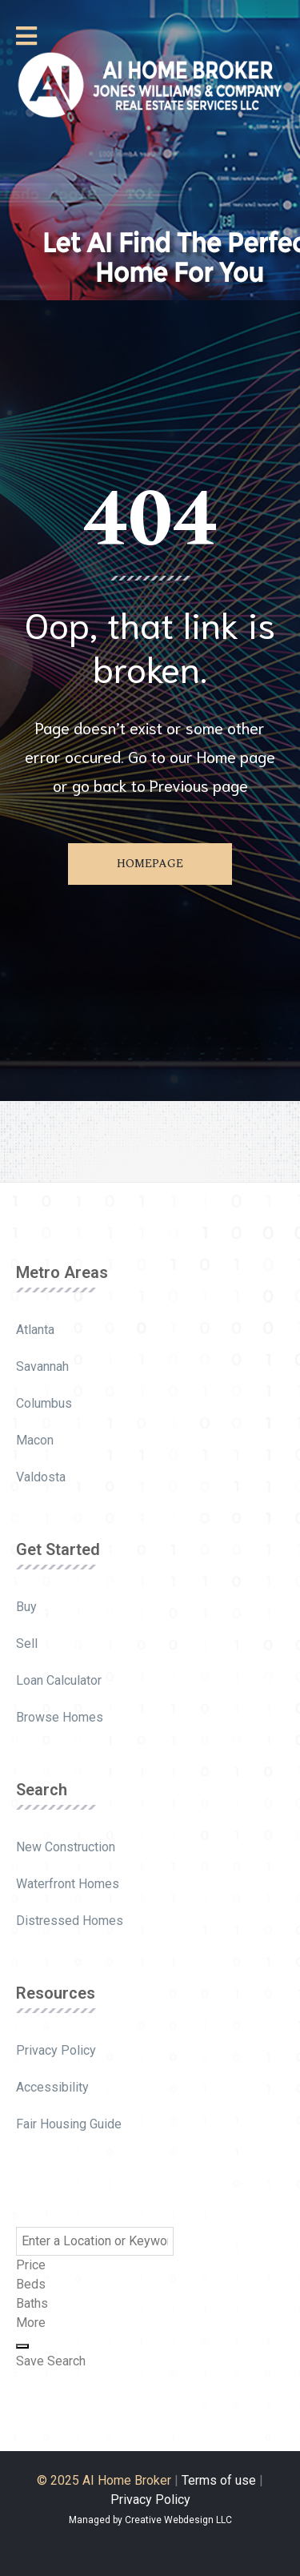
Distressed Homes (69, 1920)
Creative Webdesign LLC (178, 2520)
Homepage (150, 863)
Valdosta (41, 1477)
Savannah (42, 1366)
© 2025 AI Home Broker (104, 2480)
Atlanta (35, 1329)
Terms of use (219, 2480)
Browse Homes (59, 1717)
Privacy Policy (56, 2050)
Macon (35, 1440)
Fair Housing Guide (69, 2124)
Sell (27, 1643)
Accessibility (52, 2087)
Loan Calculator (59, 1680)
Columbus (44, 1403)
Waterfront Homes (67, 1883)
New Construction (65, 1847)
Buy (26, 1606)
